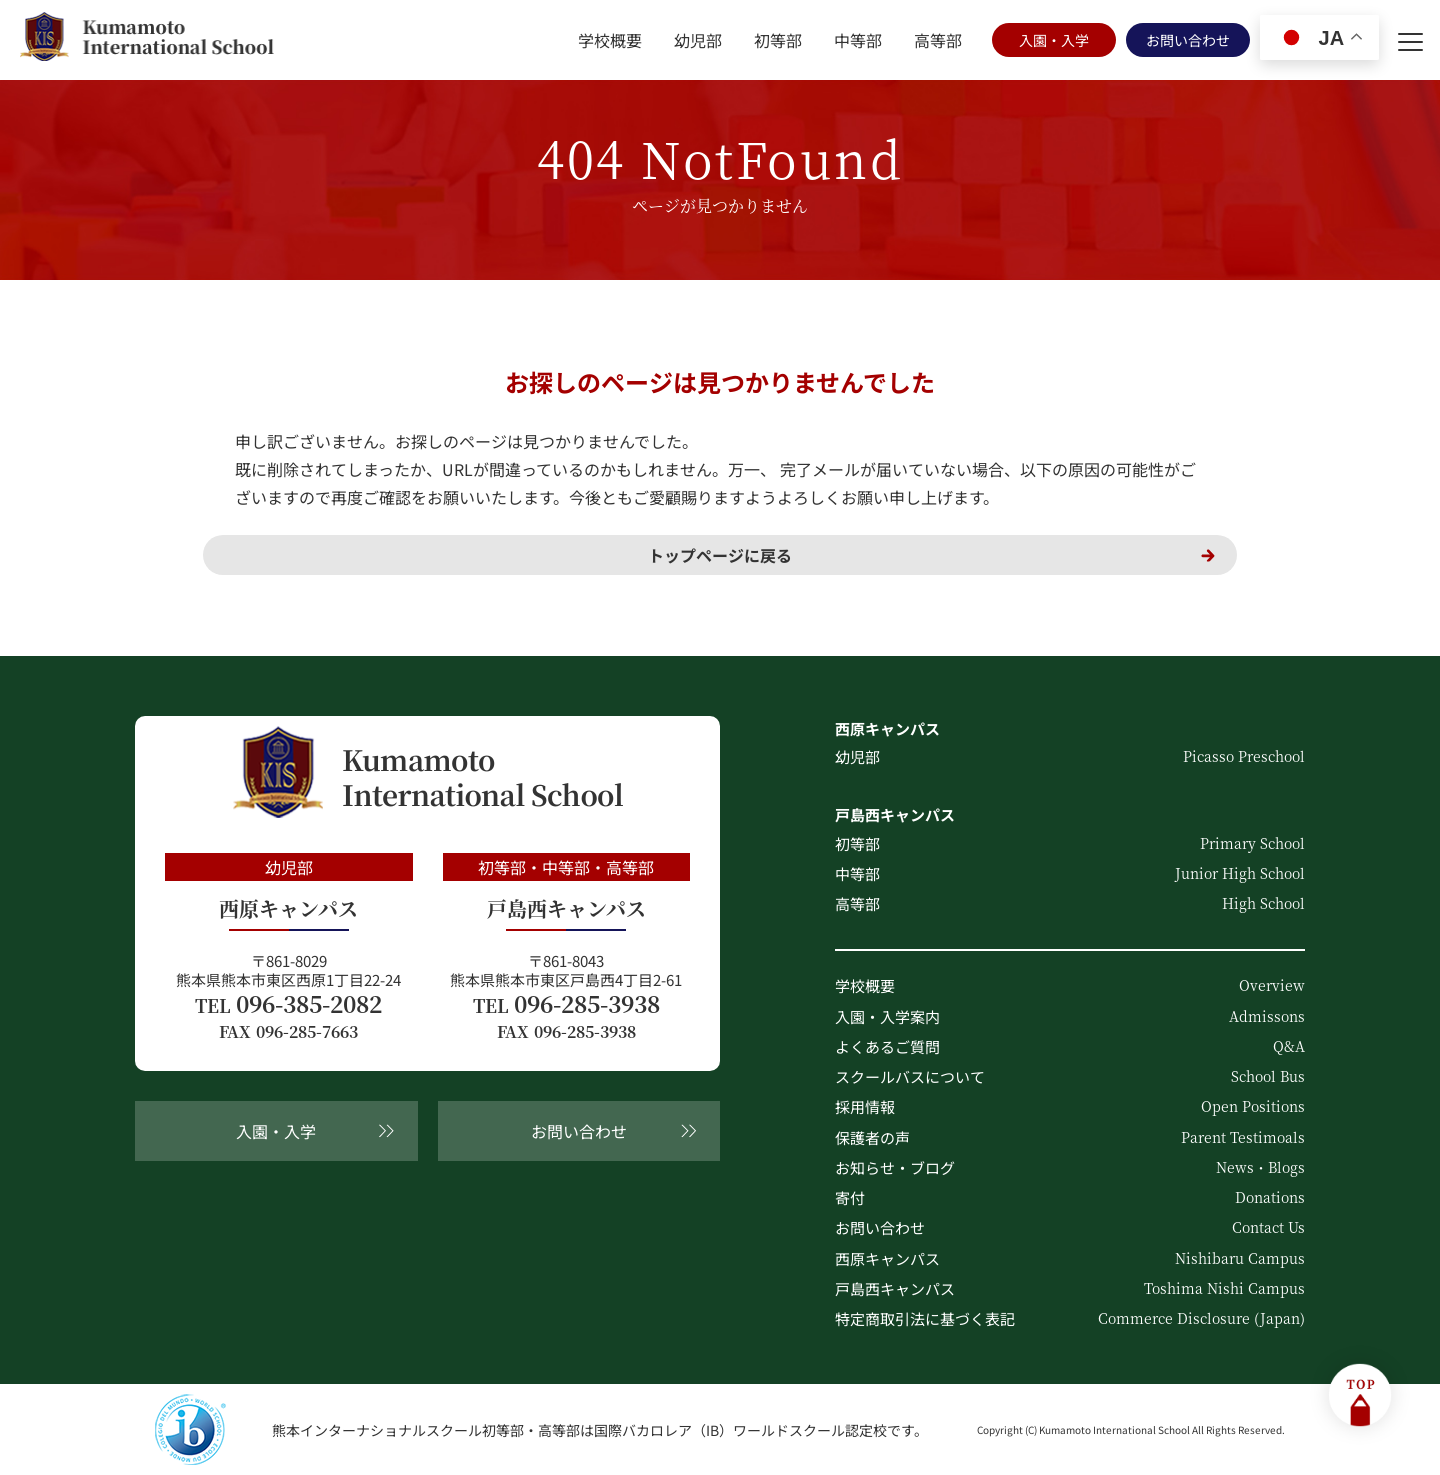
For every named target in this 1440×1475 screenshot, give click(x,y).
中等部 (858, 40)
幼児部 (698, 40)
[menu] (1410, 40)
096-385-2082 (288, 1004)
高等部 (938, 40)
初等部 (778, 40)
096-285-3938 (566, 1004)
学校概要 (610, 40)
